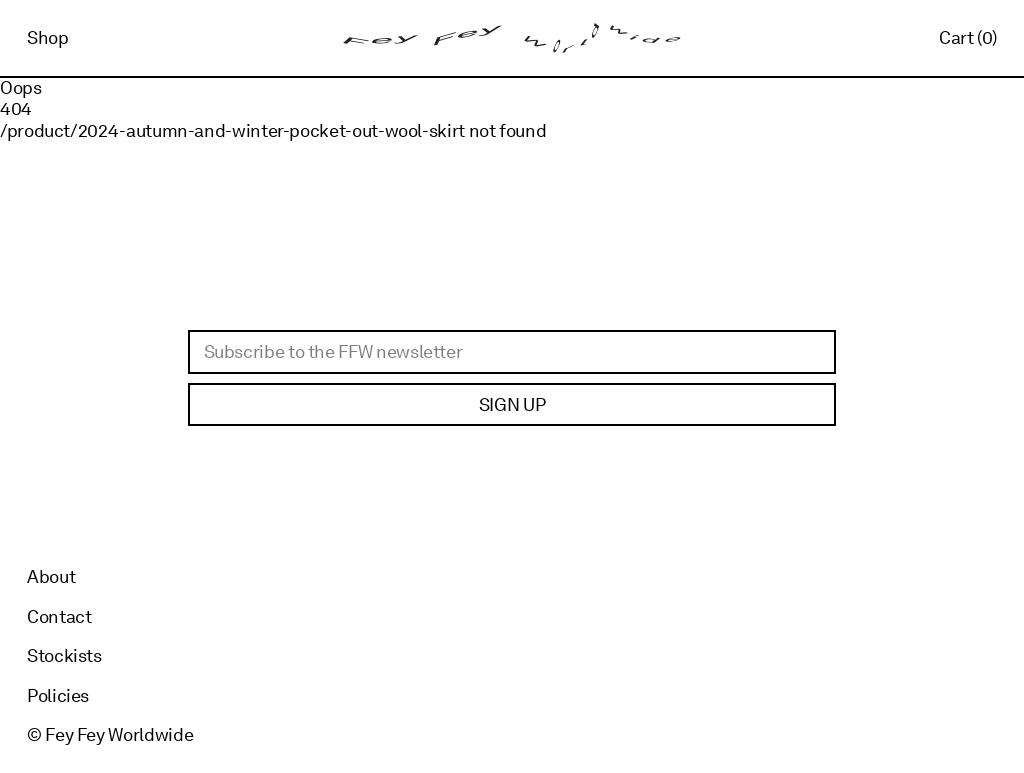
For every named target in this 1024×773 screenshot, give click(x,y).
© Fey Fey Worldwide (110, 734)
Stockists (64, 655)
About (51, 576)
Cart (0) (968, 37)
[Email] (512, 352)
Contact (59, 616)
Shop (48, 37)
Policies (58, 695)
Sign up (512, 404)
